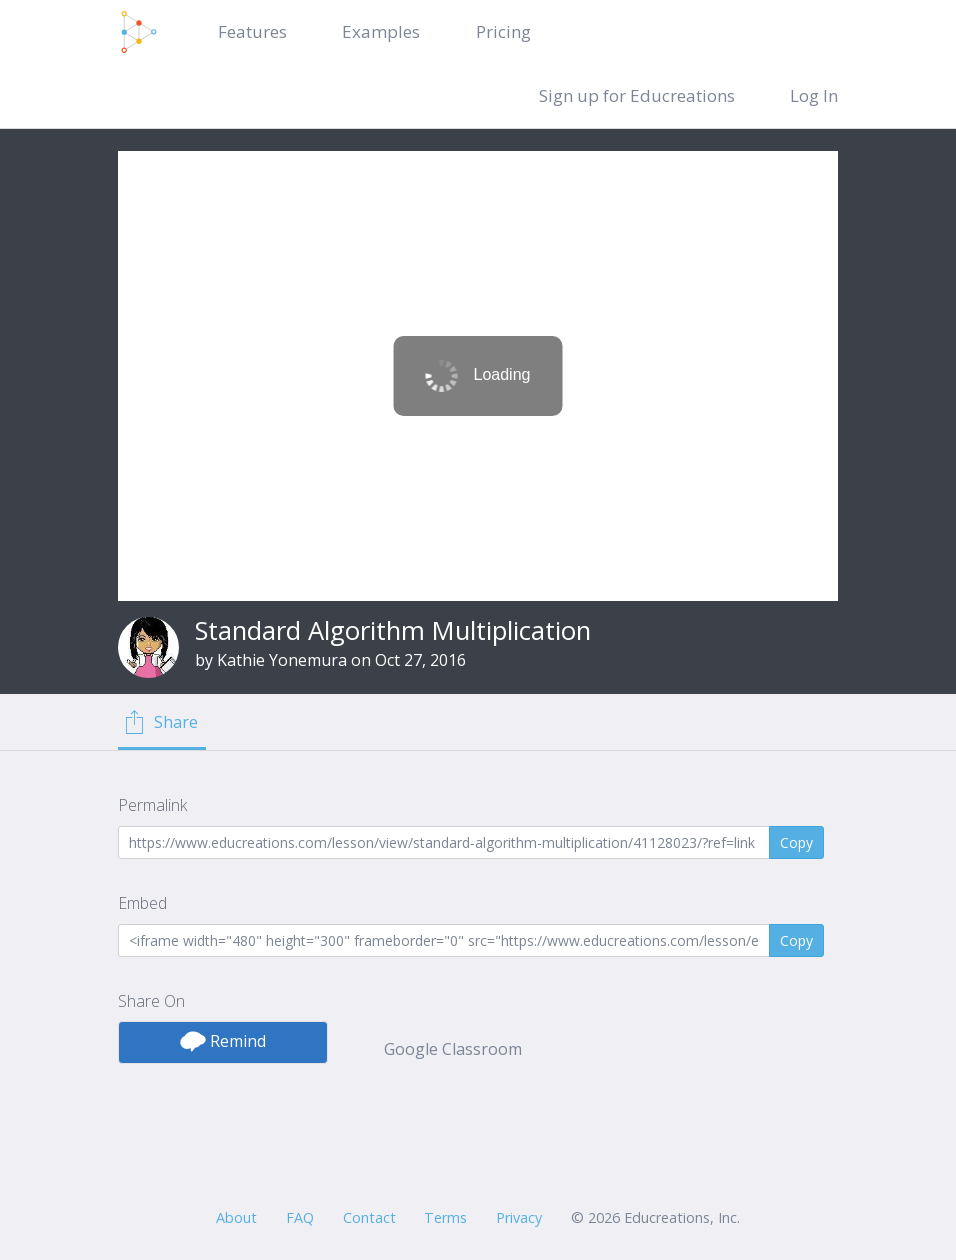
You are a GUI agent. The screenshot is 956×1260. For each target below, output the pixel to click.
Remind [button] (223, 1041)
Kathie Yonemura (282, 660)
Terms (445, 1217)
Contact (369, 1217)
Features (252, 31)
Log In (814, 95)
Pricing (503, 31)
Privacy (519, 1217)
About (236, 1217)
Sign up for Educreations (637, 95)
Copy (796, 842)
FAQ (300, 1217)
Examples (381, 31)
